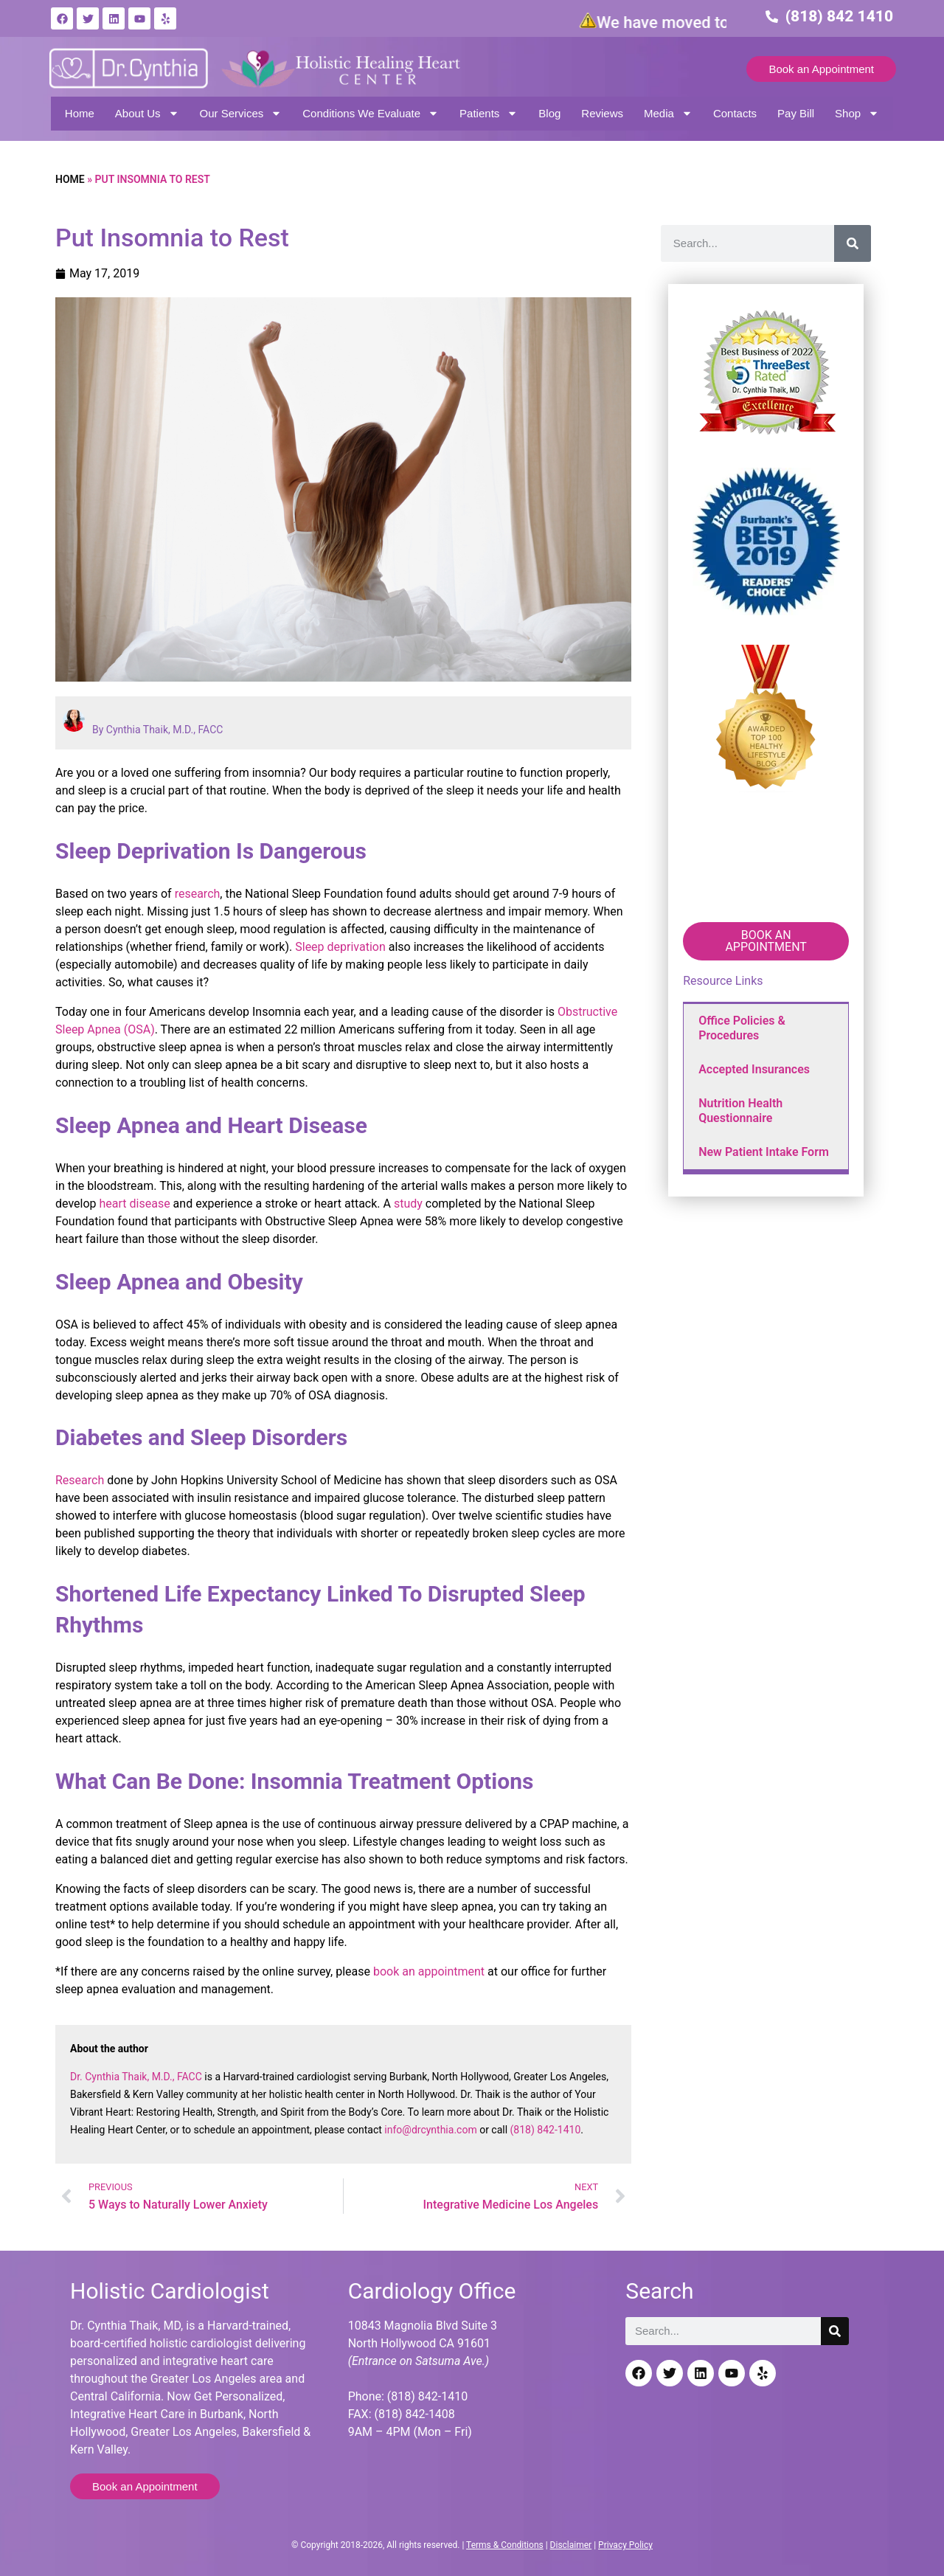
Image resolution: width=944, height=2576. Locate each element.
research (198, 894)
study (408, 1204)
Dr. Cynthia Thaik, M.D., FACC (136, 2076)
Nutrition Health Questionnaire (740, 1110)
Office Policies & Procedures (741, 1028)
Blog (549, 113)
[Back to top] (920, 2491)
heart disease (135, 1204)
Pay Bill (795, 113)
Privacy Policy (625, 2545)
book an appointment (429, 1971)
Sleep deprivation (340, 947)
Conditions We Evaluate (370, 113)
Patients (488, 113)
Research (79, 1480)
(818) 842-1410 (545, 2130)
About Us (147, 113)
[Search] (852, 243)
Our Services (241, 113)
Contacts (735, 113)
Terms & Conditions (505, 2545)
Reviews (602, 113)
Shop (857, 113)
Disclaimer (571, 2545)
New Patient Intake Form (763, 1152)
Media (668, 113)
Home (79, 113)
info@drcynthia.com (430, 2130)
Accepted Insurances (754, 1069)
